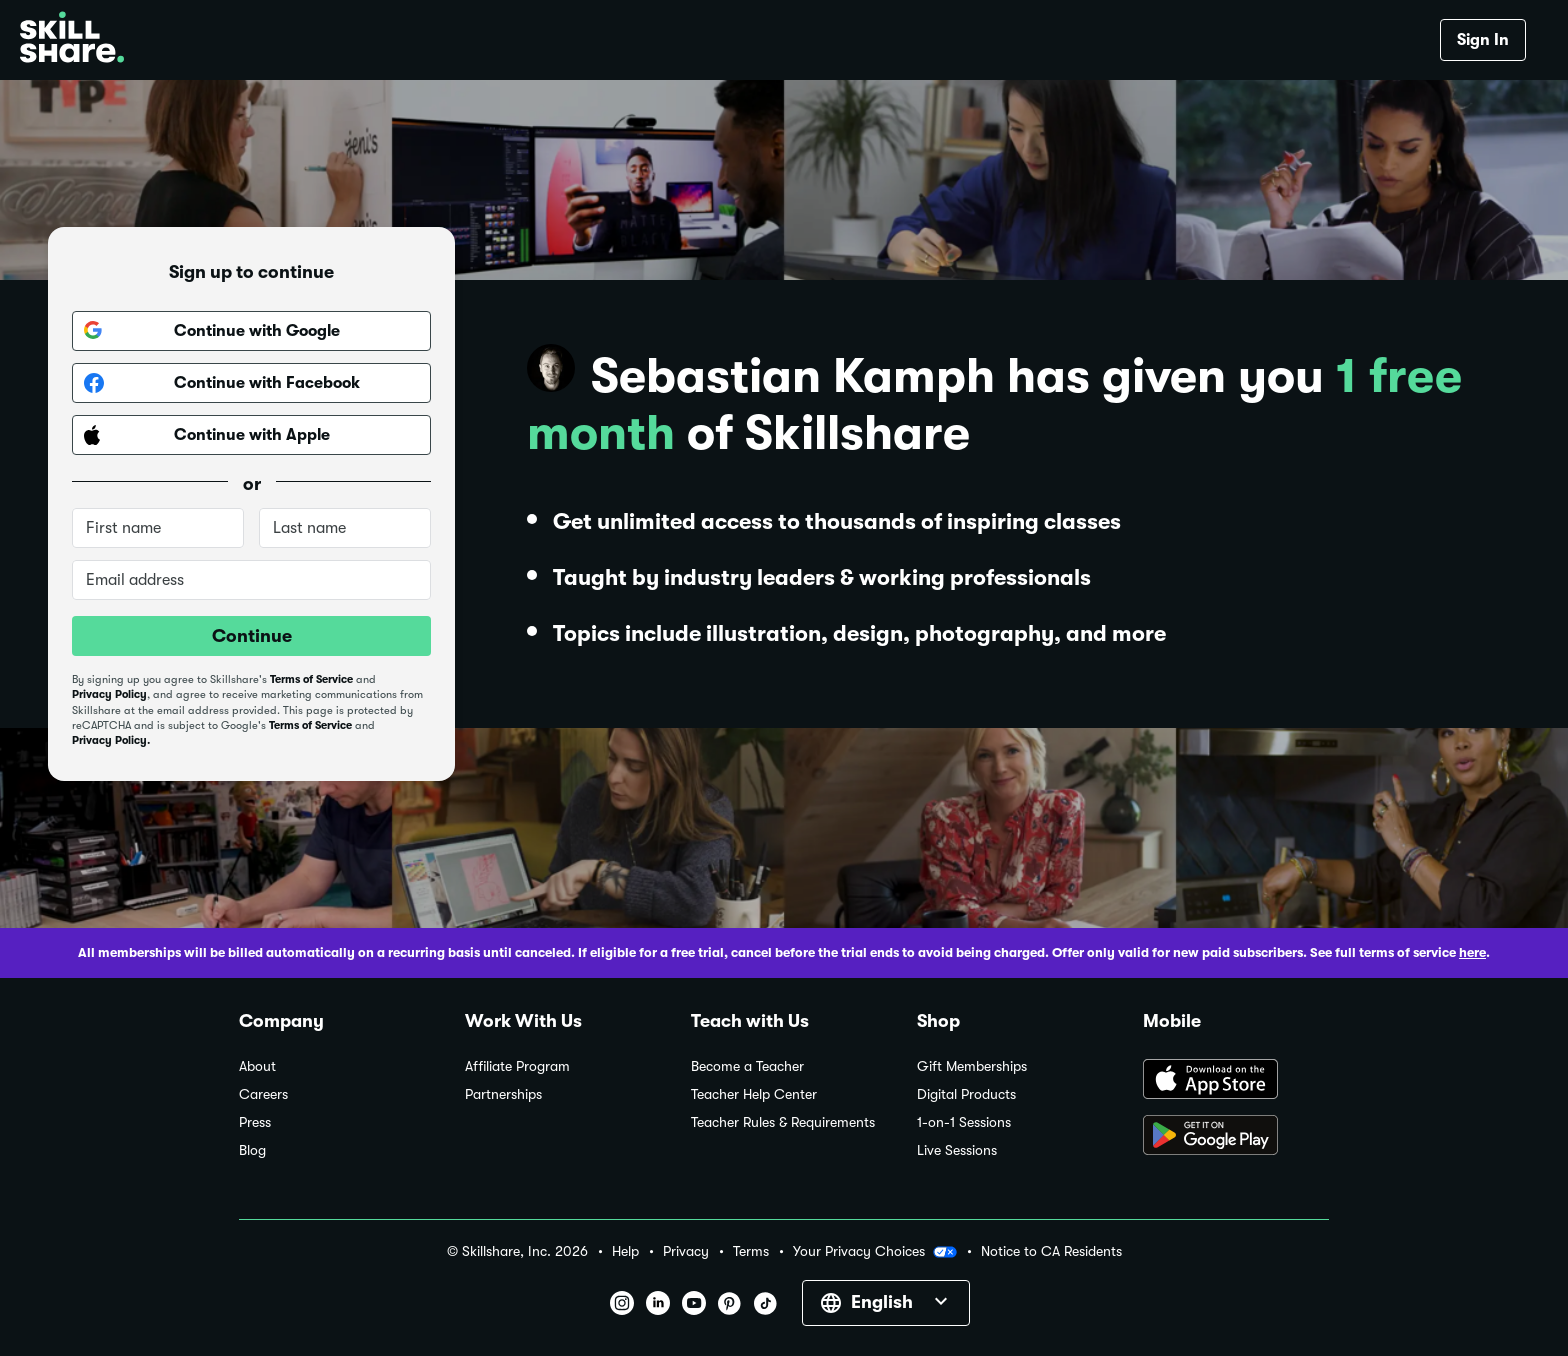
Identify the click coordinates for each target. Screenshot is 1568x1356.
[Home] (72, 40)
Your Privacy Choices (875, 1252)
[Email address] (251, 580)
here (1472, 952)
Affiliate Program (517, 1066)
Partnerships (503, 1094)
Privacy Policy (109, 694)
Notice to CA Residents (1051, 1251)
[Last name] (345, 528)
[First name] (158, 528)
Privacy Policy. (111, 740)
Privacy (686, 1251)
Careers (263, 1094)
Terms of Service (311, 679)
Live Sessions (957, 1150)
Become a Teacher (747, 1066)
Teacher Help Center (754, 1094)
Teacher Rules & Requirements (783, 1122)
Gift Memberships (972, 1066)
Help (625, 1251)
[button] (945, 1252)
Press (255, 1122)
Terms (751, 1251)
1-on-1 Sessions (964, 1122)
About (257, 1066)
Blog (252, 1150)
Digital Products (966, 1094)
